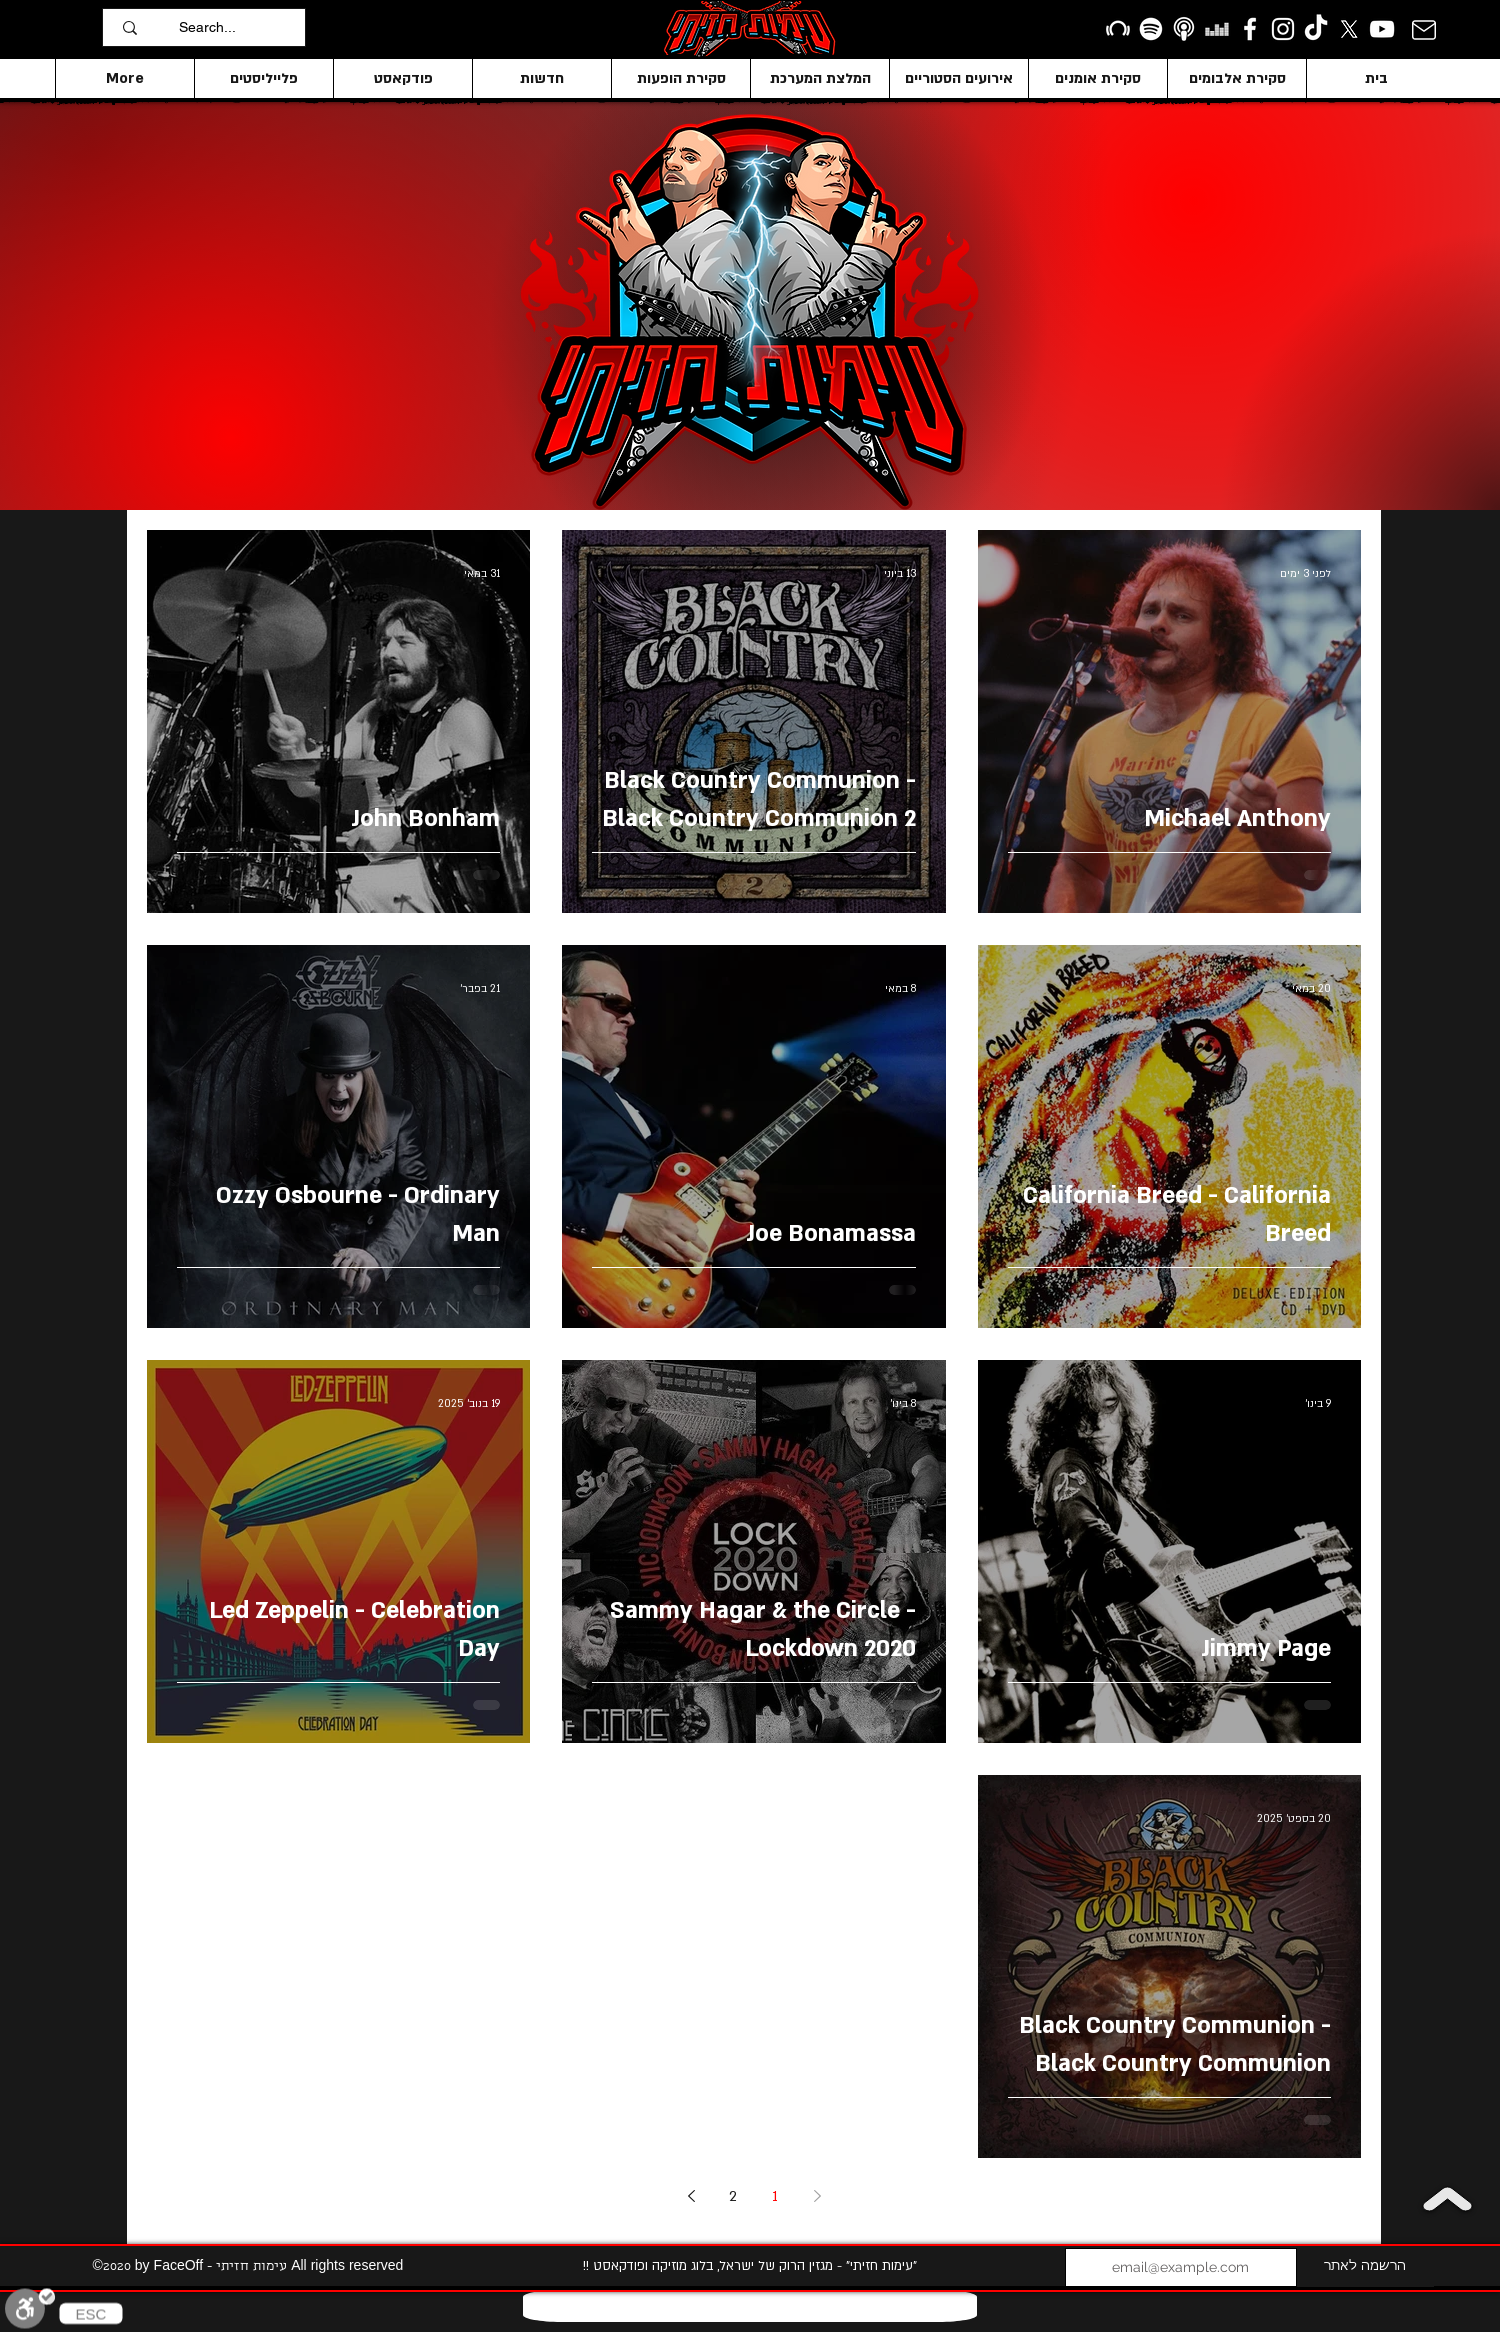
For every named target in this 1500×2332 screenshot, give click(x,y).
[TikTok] (1316, 29)
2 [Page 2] (733, 2196)
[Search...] (237, 27)
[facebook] (1250, 29)
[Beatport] (1118, 29)
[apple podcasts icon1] (1184, 29)
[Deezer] (1217, 29)
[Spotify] (1151, 29)
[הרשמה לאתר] (1365, 2267)
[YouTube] (1382, 29)
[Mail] (1423, 29)
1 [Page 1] (775, 2196)
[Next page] (691, 2196)
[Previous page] (817, 2196)
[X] (1349, 29)
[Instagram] (1283, 29)
